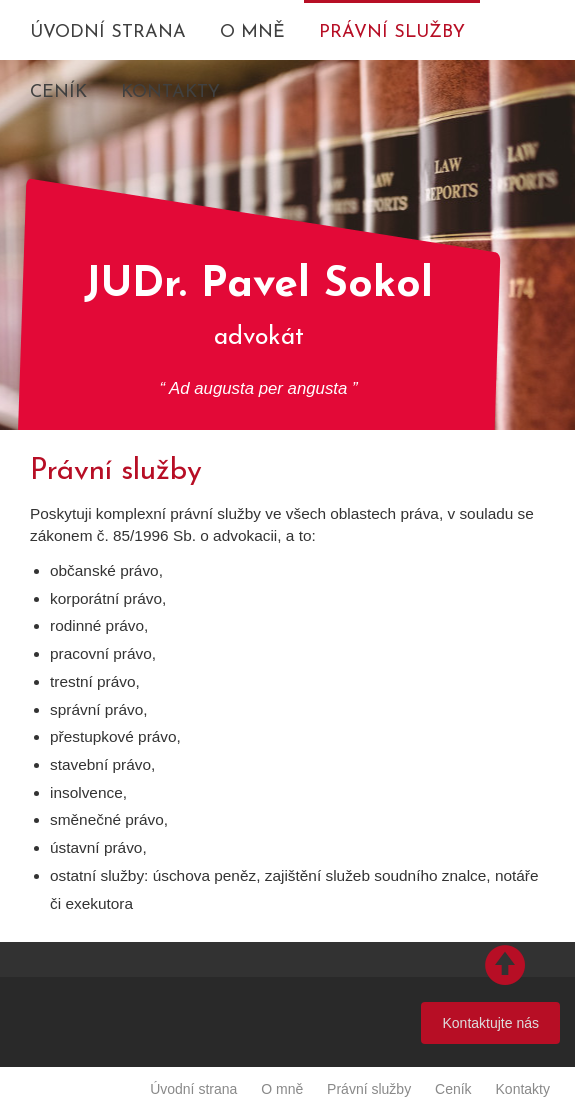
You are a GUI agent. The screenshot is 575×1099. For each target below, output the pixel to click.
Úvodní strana (108, 32)
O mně (252, 32)
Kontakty (170, 92)
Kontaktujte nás (490, 1023)
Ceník (58, 92)
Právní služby (392, 32)
